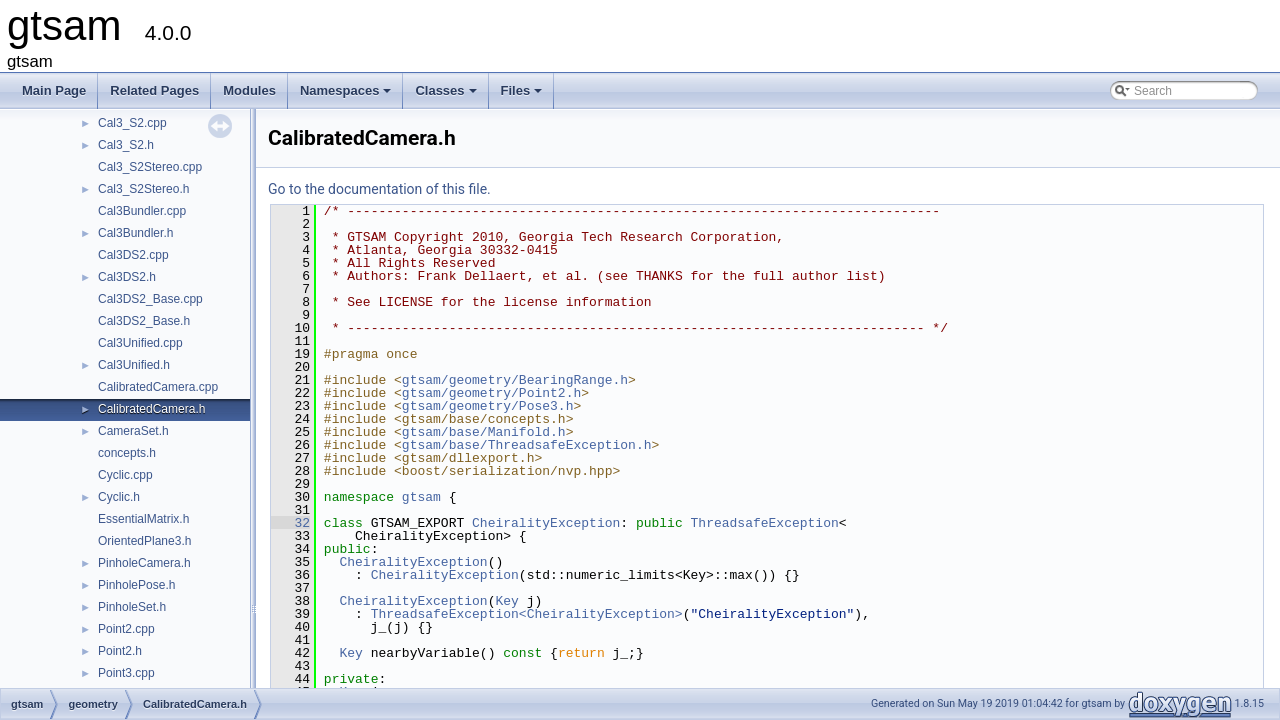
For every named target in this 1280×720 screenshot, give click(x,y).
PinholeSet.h (132, 607)
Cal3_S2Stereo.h (143, 189)
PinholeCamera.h (144, 563)
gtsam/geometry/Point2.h (491, 393)
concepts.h (127, 453)
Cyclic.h (119, 497)
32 (290, 523)
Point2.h (120, 651)
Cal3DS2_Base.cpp (150, 299)
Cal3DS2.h (127, 277)
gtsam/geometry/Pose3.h (488, 406)
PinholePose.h (136, 585)
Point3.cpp (126, 673)
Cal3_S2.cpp (132, 123)
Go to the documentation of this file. (379, 189)
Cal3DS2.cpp (133, 255)
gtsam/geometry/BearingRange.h (515, 380)
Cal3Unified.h (134, 365)
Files (523, 96)
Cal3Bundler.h (135, 233)
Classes (447, 96)
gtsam (421, 497)
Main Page (54, 90)
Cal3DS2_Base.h (144, 321)
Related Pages (154, 90)
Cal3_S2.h (126, 145)
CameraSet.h (133, 431)
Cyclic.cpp (125, 475)
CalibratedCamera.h (151, 409)
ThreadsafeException (764, 523)
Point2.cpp (126, 629)
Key (506, 601)
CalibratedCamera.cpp (158, 387)
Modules (249, 90)
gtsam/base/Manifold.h (484, 432)
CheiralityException (546, 523)
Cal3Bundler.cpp (142, 211)
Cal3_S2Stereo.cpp (150, 167)
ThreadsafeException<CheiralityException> (527, 614)
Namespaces (347, 96)
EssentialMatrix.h (143, 519)
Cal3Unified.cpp (140, 343)
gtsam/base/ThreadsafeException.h (527, 445)
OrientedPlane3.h (144, 541)
